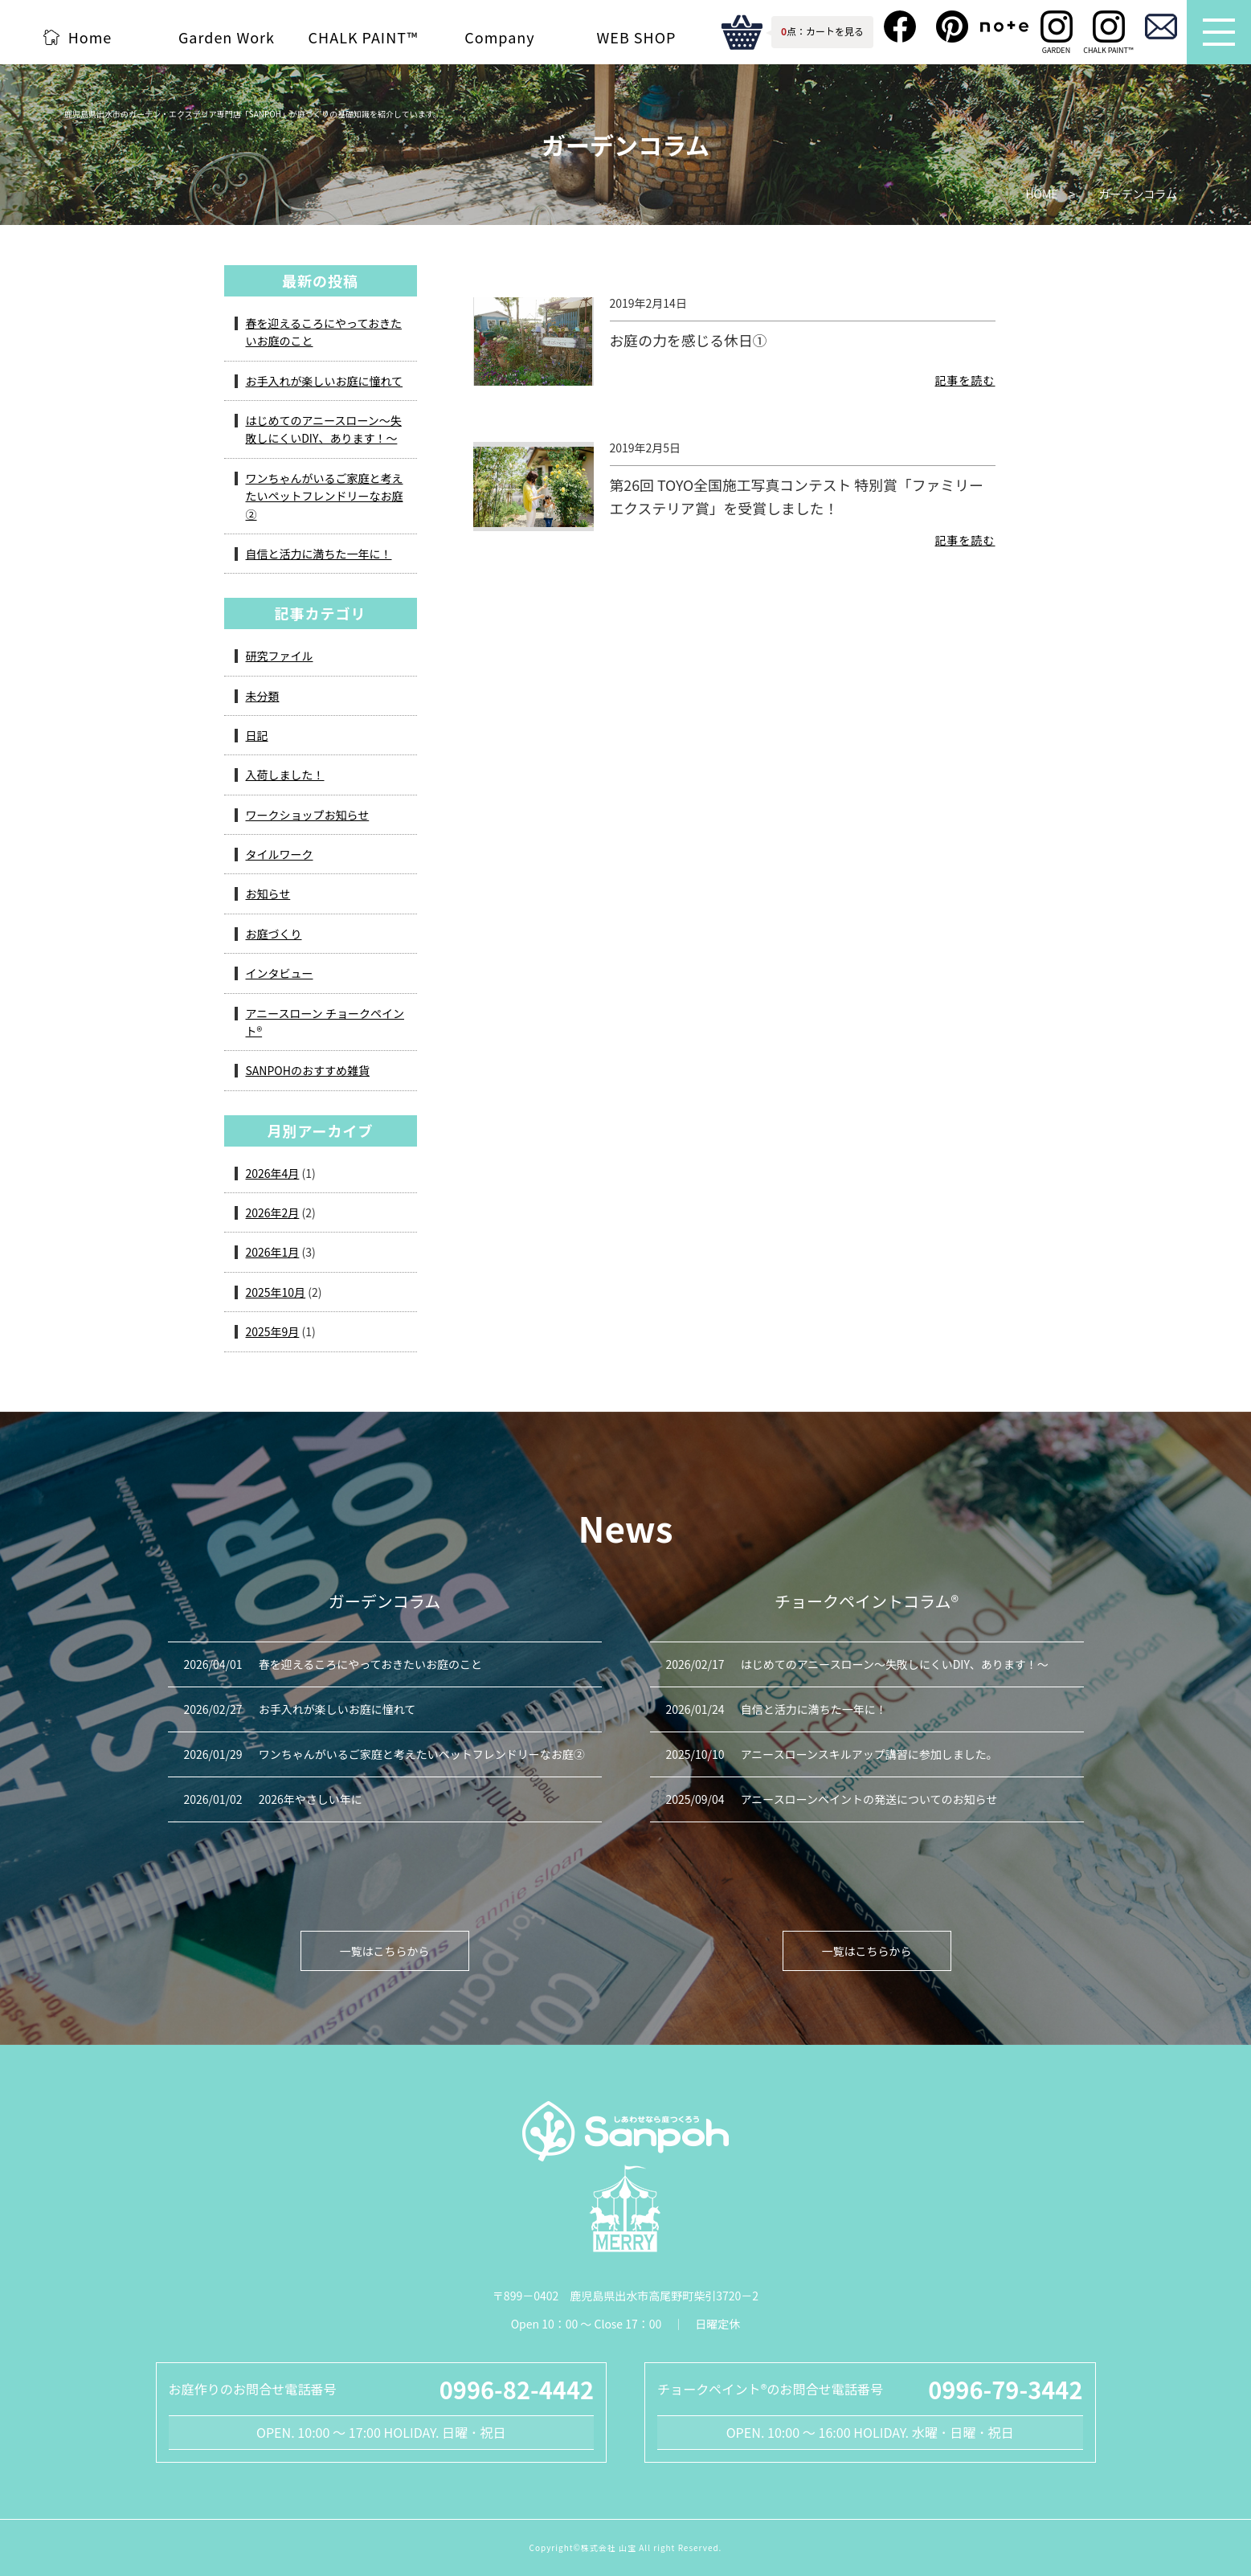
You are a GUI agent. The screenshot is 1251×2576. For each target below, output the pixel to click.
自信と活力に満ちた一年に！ (319, 554)
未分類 (263, 696)
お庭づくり (274, 934)
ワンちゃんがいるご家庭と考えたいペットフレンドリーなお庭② (324, 496)
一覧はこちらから (385, 1951)
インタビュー (279, 973)
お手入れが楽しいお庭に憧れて (324, 381)
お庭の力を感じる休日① (689, 339)
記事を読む (965, 388)
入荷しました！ (285, 775)
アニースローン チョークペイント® (325, 1022)
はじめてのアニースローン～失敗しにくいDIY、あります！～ (324, 429)
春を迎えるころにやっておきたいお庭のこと (324, 332)
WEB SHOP (637, 37)
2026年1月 (273, 1252)
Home (90, 37)
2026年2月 (273, 1212)
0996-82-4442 (516, 2389)
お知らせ (268, 893)
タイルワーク (279, 854)
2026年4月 (273, 1173)
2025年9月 (273, 1331)
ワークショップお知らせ (308, 815)
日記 (257, 735)
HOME (1041, 194)
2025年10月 (276, 1292)
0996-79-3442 (1005, 2389)
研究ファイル (279, 656)
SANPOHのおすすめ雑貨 (308, 1070)
